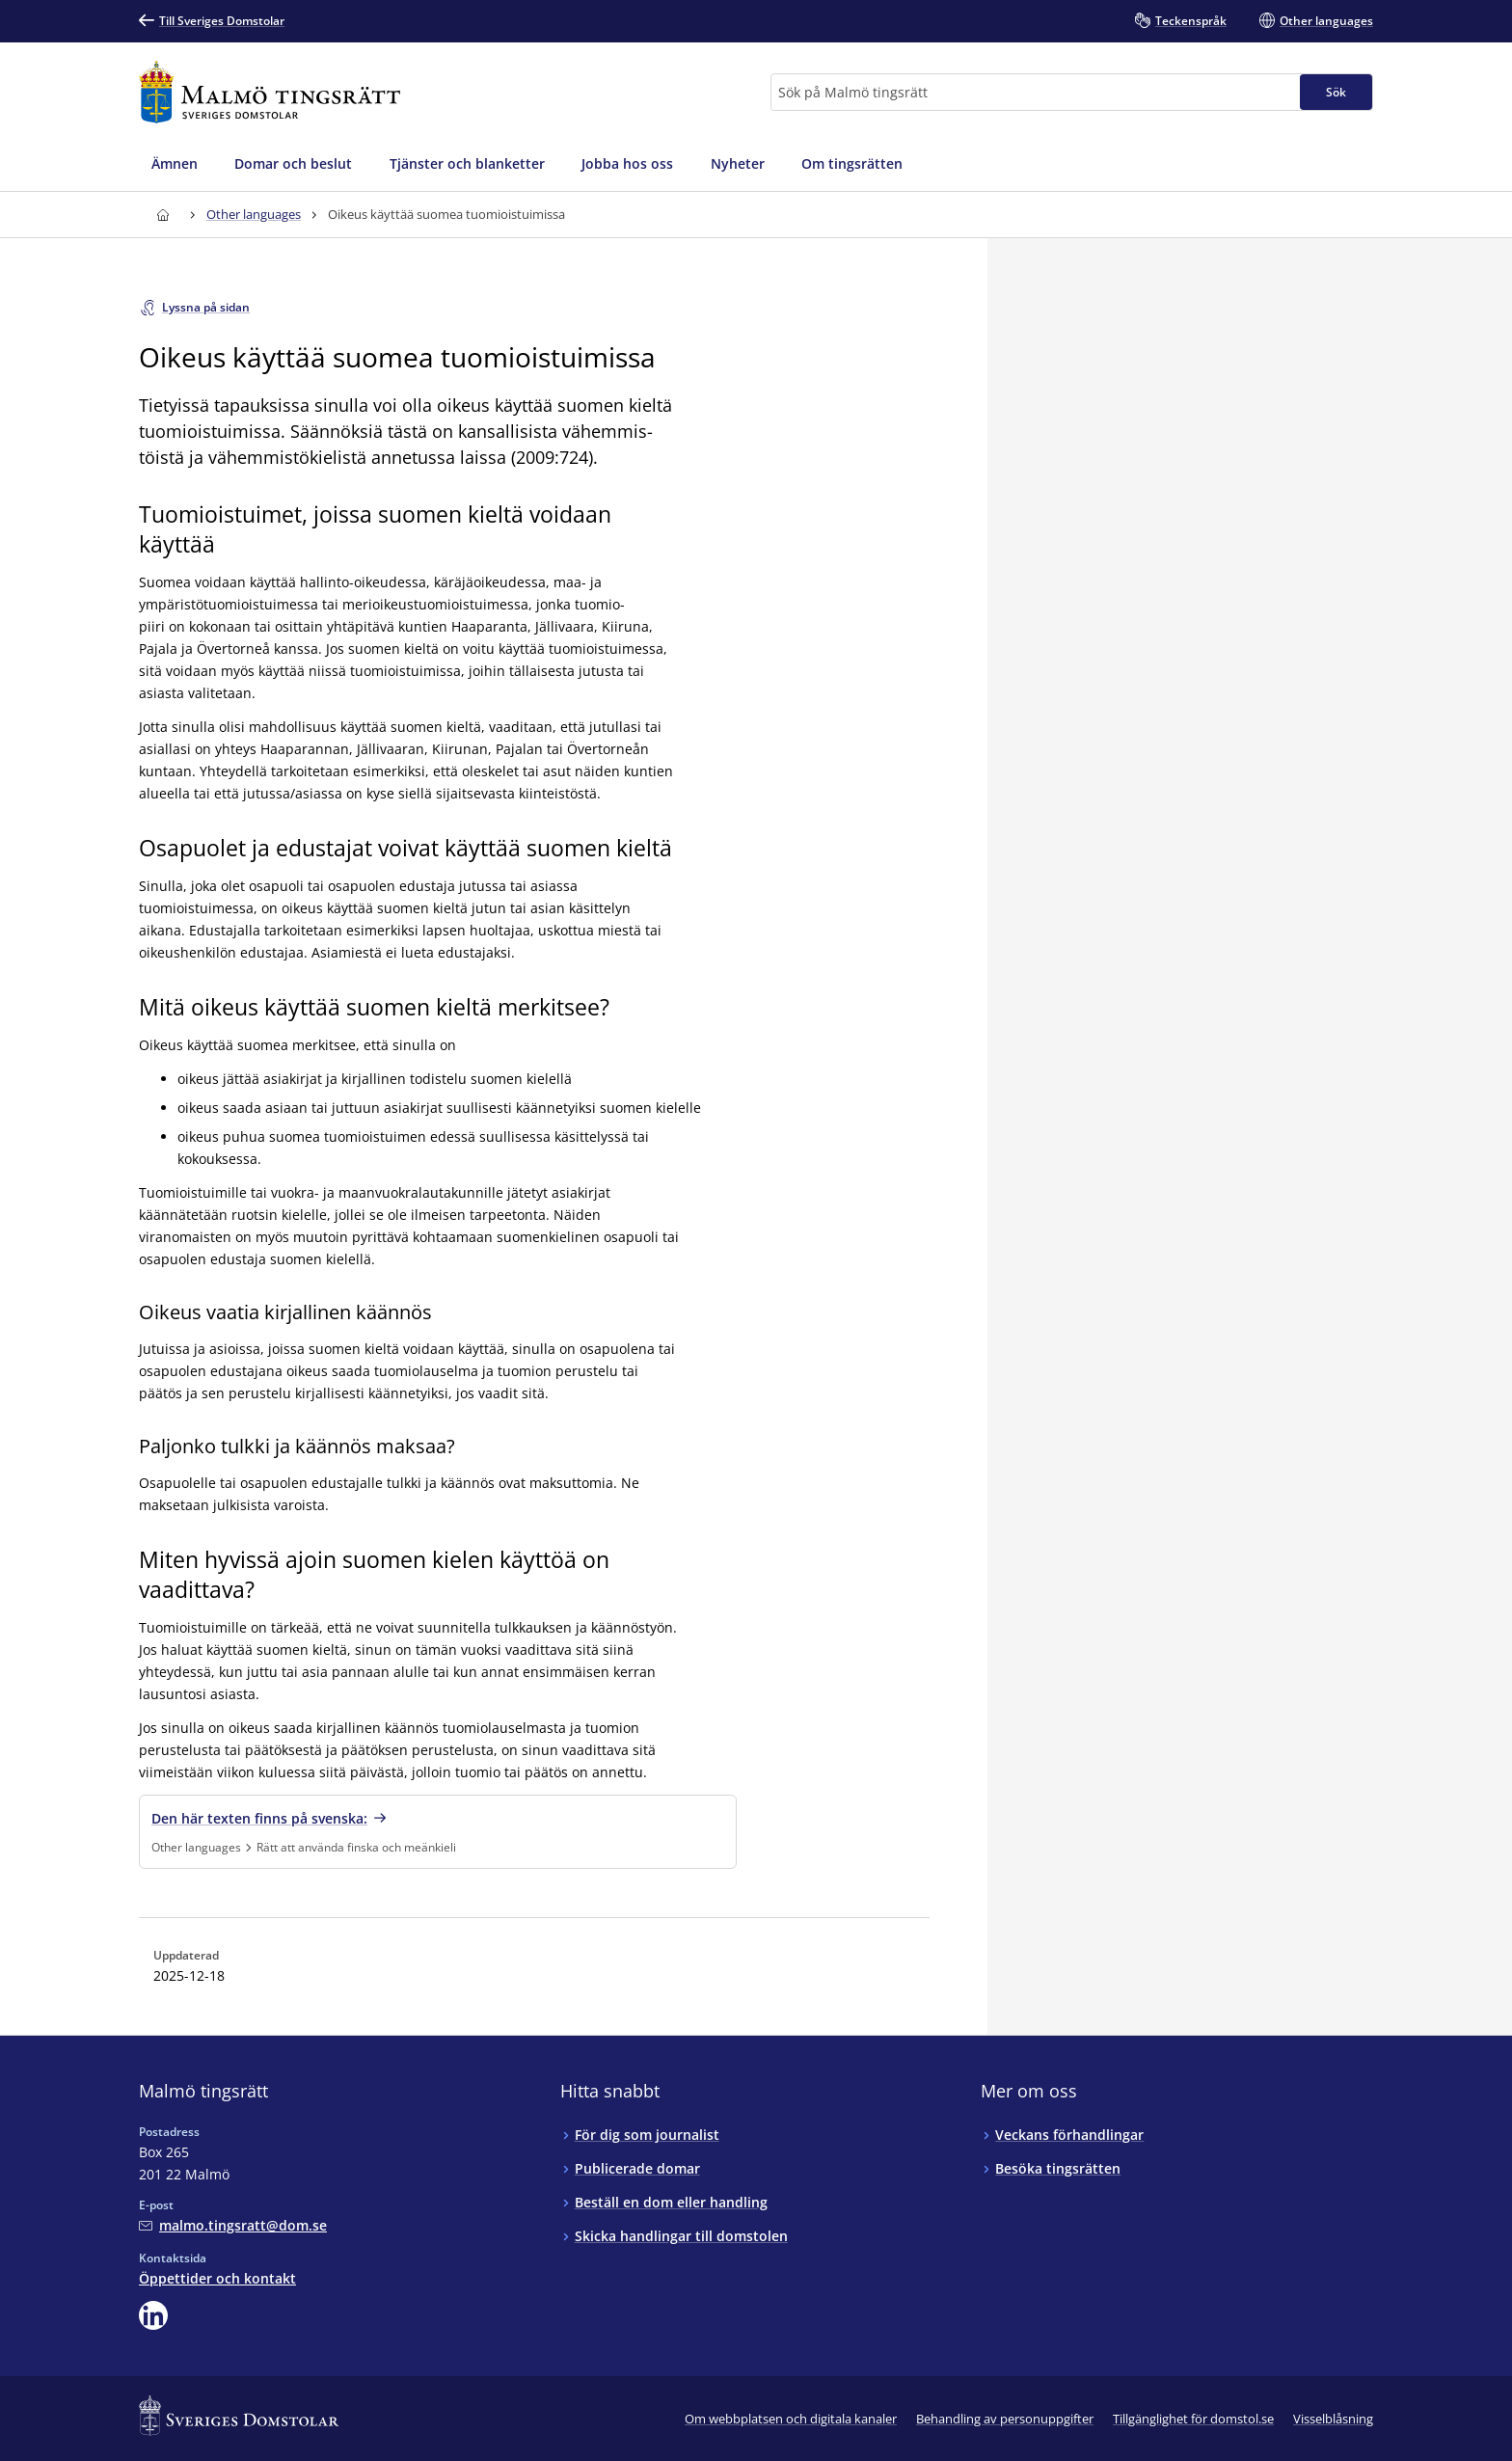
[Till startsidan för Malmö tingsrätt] (269, 92)
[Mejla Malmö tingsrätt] (233, 2225)
